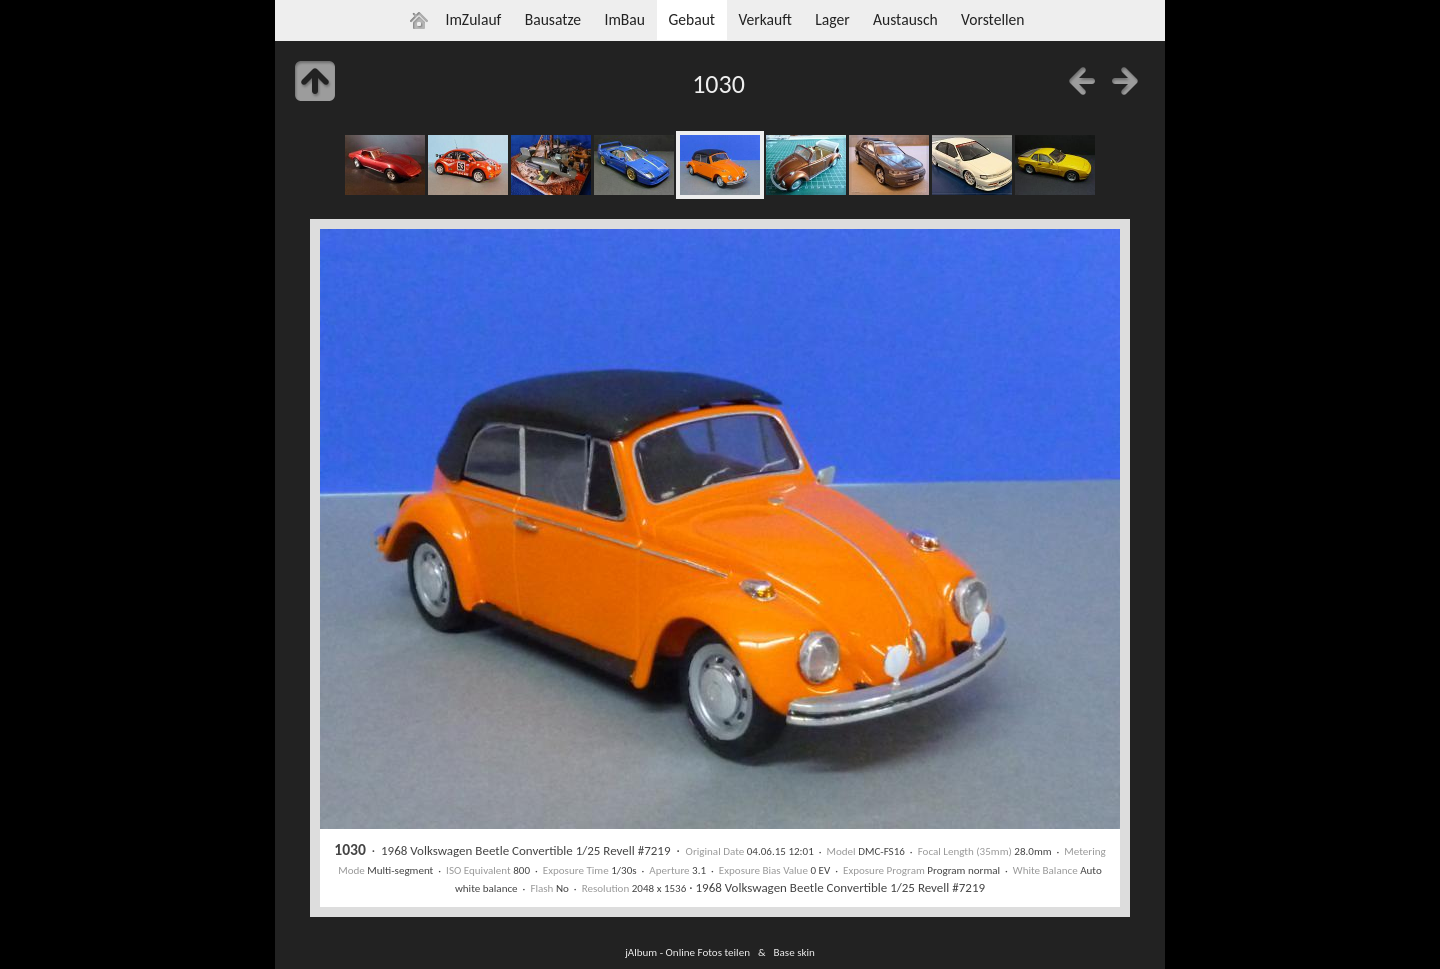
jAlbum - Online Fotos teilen (687, 952)
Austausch (905, 19)
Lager (832, 19)
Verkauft (764, 19)
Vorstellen (992, 19)
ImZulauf (473, 19)
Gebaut (691, 19)
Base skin (794, 952)
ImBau (624, 19)
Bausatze (553, 19)
